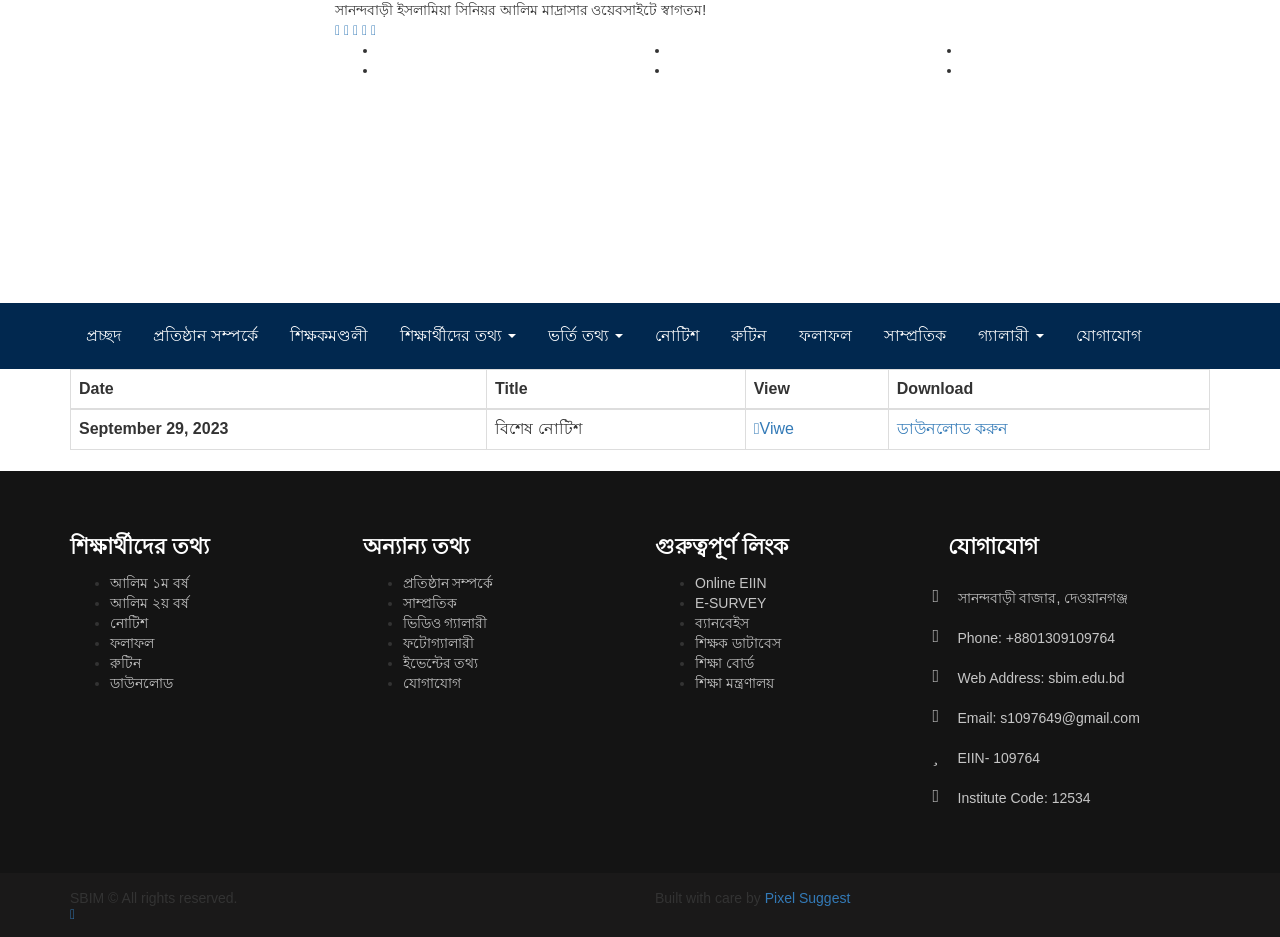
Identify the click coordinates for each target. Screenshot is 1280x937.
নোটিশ (677, 335)
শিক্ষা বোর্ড (724, 663)
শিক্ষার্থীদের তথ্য (458, 335)
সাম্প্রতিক (915, 335)
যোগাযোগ (1108, 335)
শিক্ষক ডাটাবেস (738, 643)
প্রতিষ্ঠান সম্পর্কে (205, 335)
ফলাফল (825, 335)
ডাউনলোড (141, 683)
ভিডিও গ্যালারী (445, 623)
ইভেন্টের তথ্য (441, 663)
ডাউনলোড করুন (952, 428)
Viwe (774, 428)
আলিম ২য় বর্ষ (149, 603)
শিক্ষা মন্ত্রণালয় (734, 683)
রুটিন (749, 335)
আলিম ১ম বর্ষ (149, 583)
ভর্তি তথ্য (585, 335)
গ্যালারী (1010, 335)
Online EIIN (731, 583)
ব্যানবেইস (722, 623)
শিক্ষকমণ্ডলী (329, 335)
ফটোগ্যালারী (438, 643)
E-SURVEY (730, 603)
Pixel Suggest (808, 898)
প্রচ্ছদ (103, 335)
